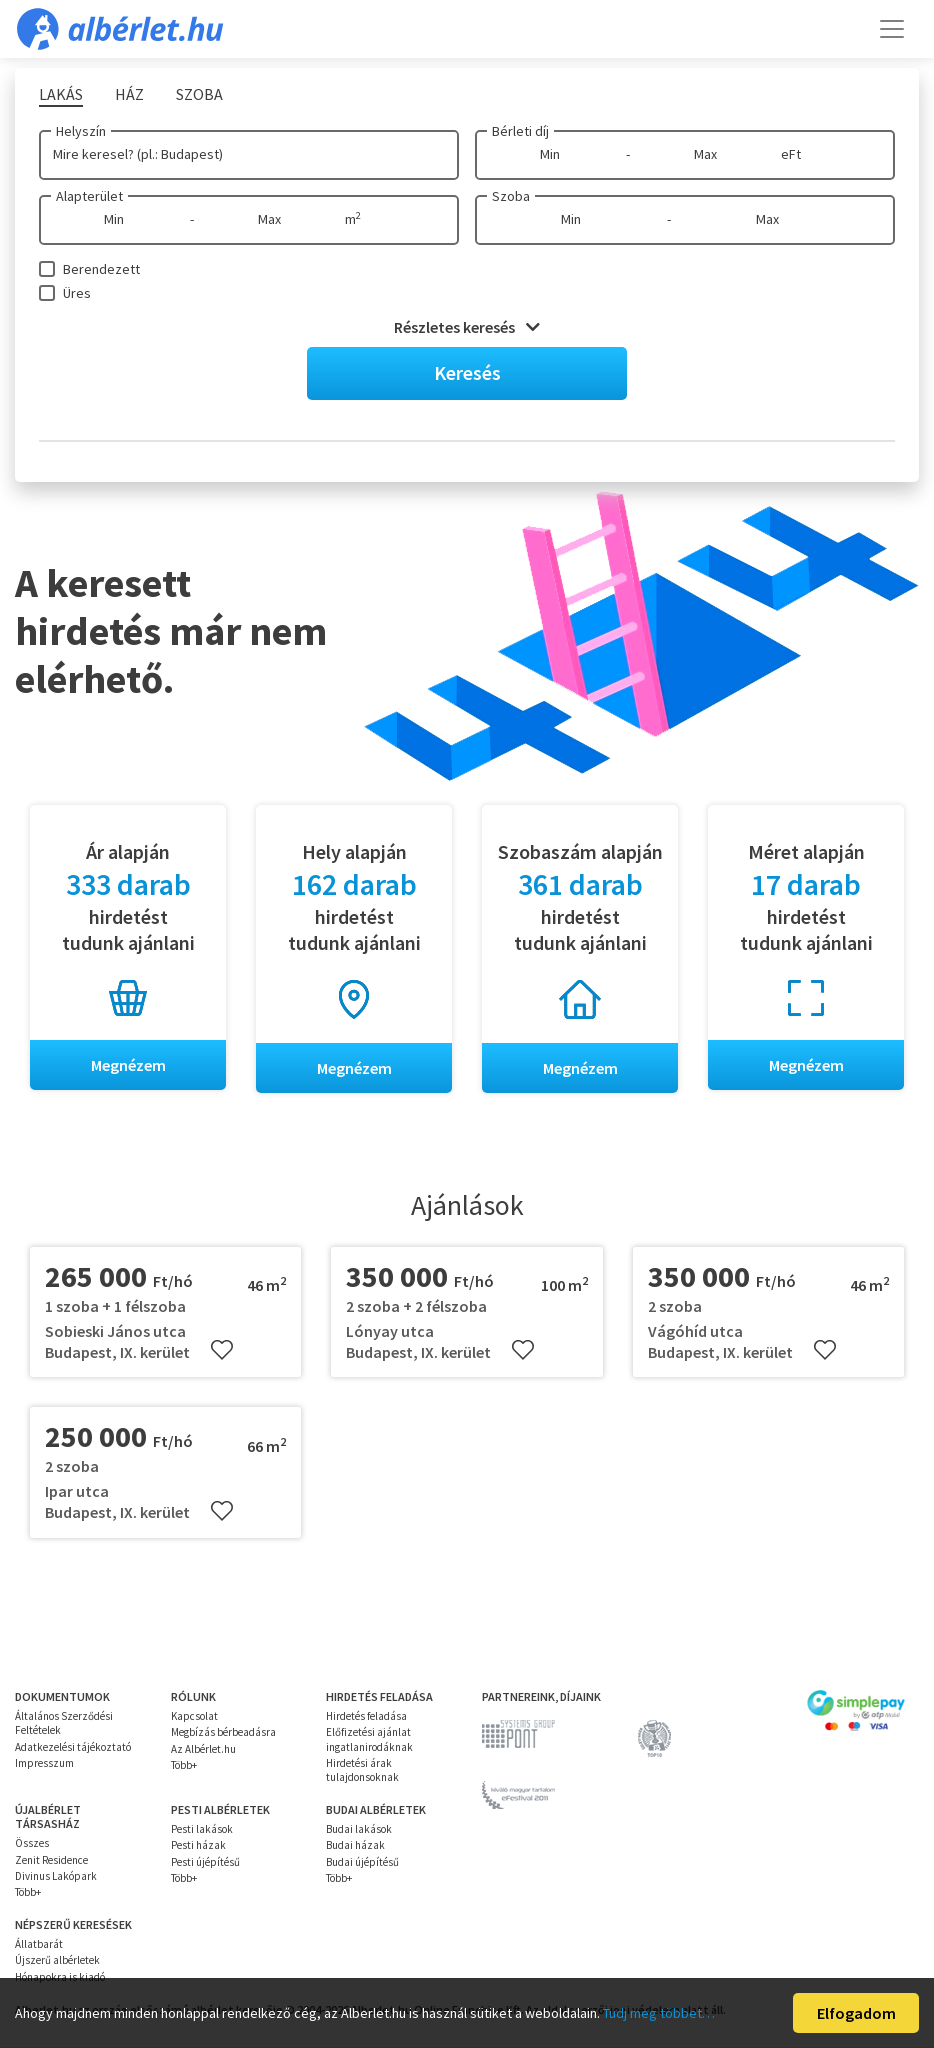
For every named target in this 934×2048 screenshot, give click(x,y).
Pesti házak (198, 1845)
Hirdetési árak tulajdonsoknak (362, 1770)
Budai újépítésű (362, 1862)
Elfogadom (856, 2013)
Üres (77, 293)
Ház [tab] (129, 94)
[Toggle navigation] (892, 29)
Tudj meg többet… (659, 2013)
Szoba (511, 196)
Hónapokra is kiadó (60, 1977)
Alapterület (89, 196)
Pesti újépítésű (205, 1862)
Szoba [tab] (199, 94)
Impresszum (44, 1763)
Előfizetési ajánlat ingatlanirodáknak (369, 1739)
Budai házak (355, 1845)
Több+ (184, 1765)
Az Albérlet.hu (203, 1749)
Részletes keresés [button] (467, 327)
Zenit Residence (51, 1860)
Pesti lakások (202, 1829)
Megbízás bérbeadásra (223, 1732)
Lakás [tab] (61, 94)
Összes (32, 1843)
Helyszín (81, 131)
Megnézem (128, 1065)
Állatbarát (39, 1944)
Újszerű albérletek (57, 1960)
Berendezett (101, 269)
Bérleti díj (520, 131)
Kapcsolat (194, 1716)
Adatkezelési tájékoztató (73, 1747)
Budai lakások (359, 1829)
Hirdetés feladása (366, 1716)
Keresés (467, 372)
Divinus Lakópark (56, 1876)
